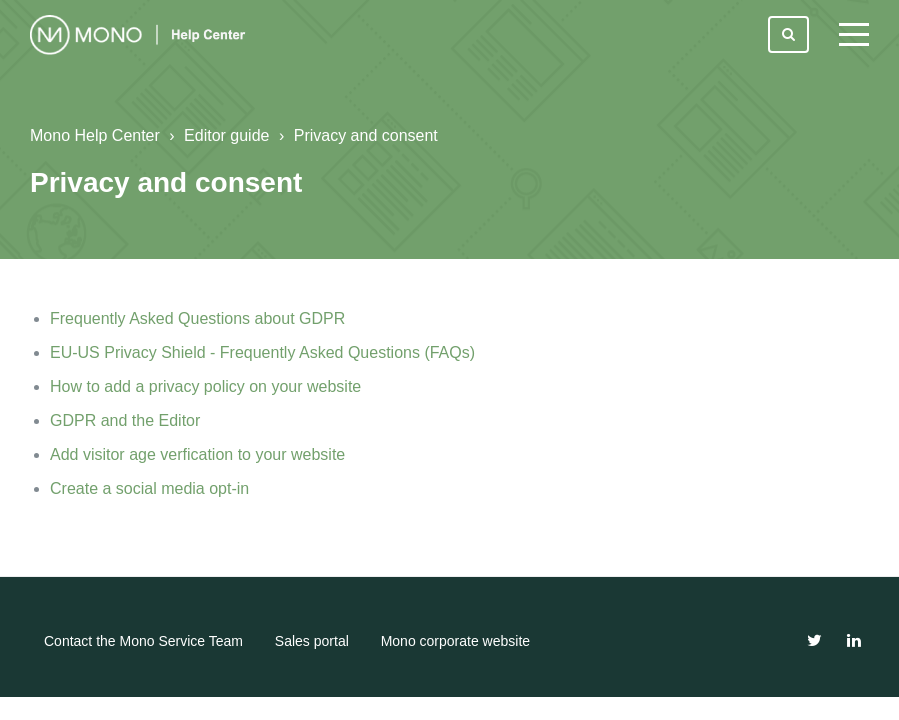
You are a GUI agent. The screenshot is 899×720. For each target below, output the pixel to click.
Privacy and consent (366, 135)
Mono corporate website (455, 641)
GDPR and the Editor (125, 420)
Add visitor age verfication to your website (197, 454)
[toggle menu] (854, 35)
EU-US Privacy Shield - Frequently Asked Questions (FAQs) (262, 352)
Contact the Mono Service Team (143, 641)
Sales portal (312, 641)
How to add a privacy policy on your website (205, 386)
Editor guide (226, 135)
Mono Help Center (95, 135)
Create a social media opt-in (149, 488)
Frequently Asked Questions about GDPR (197, 318)
